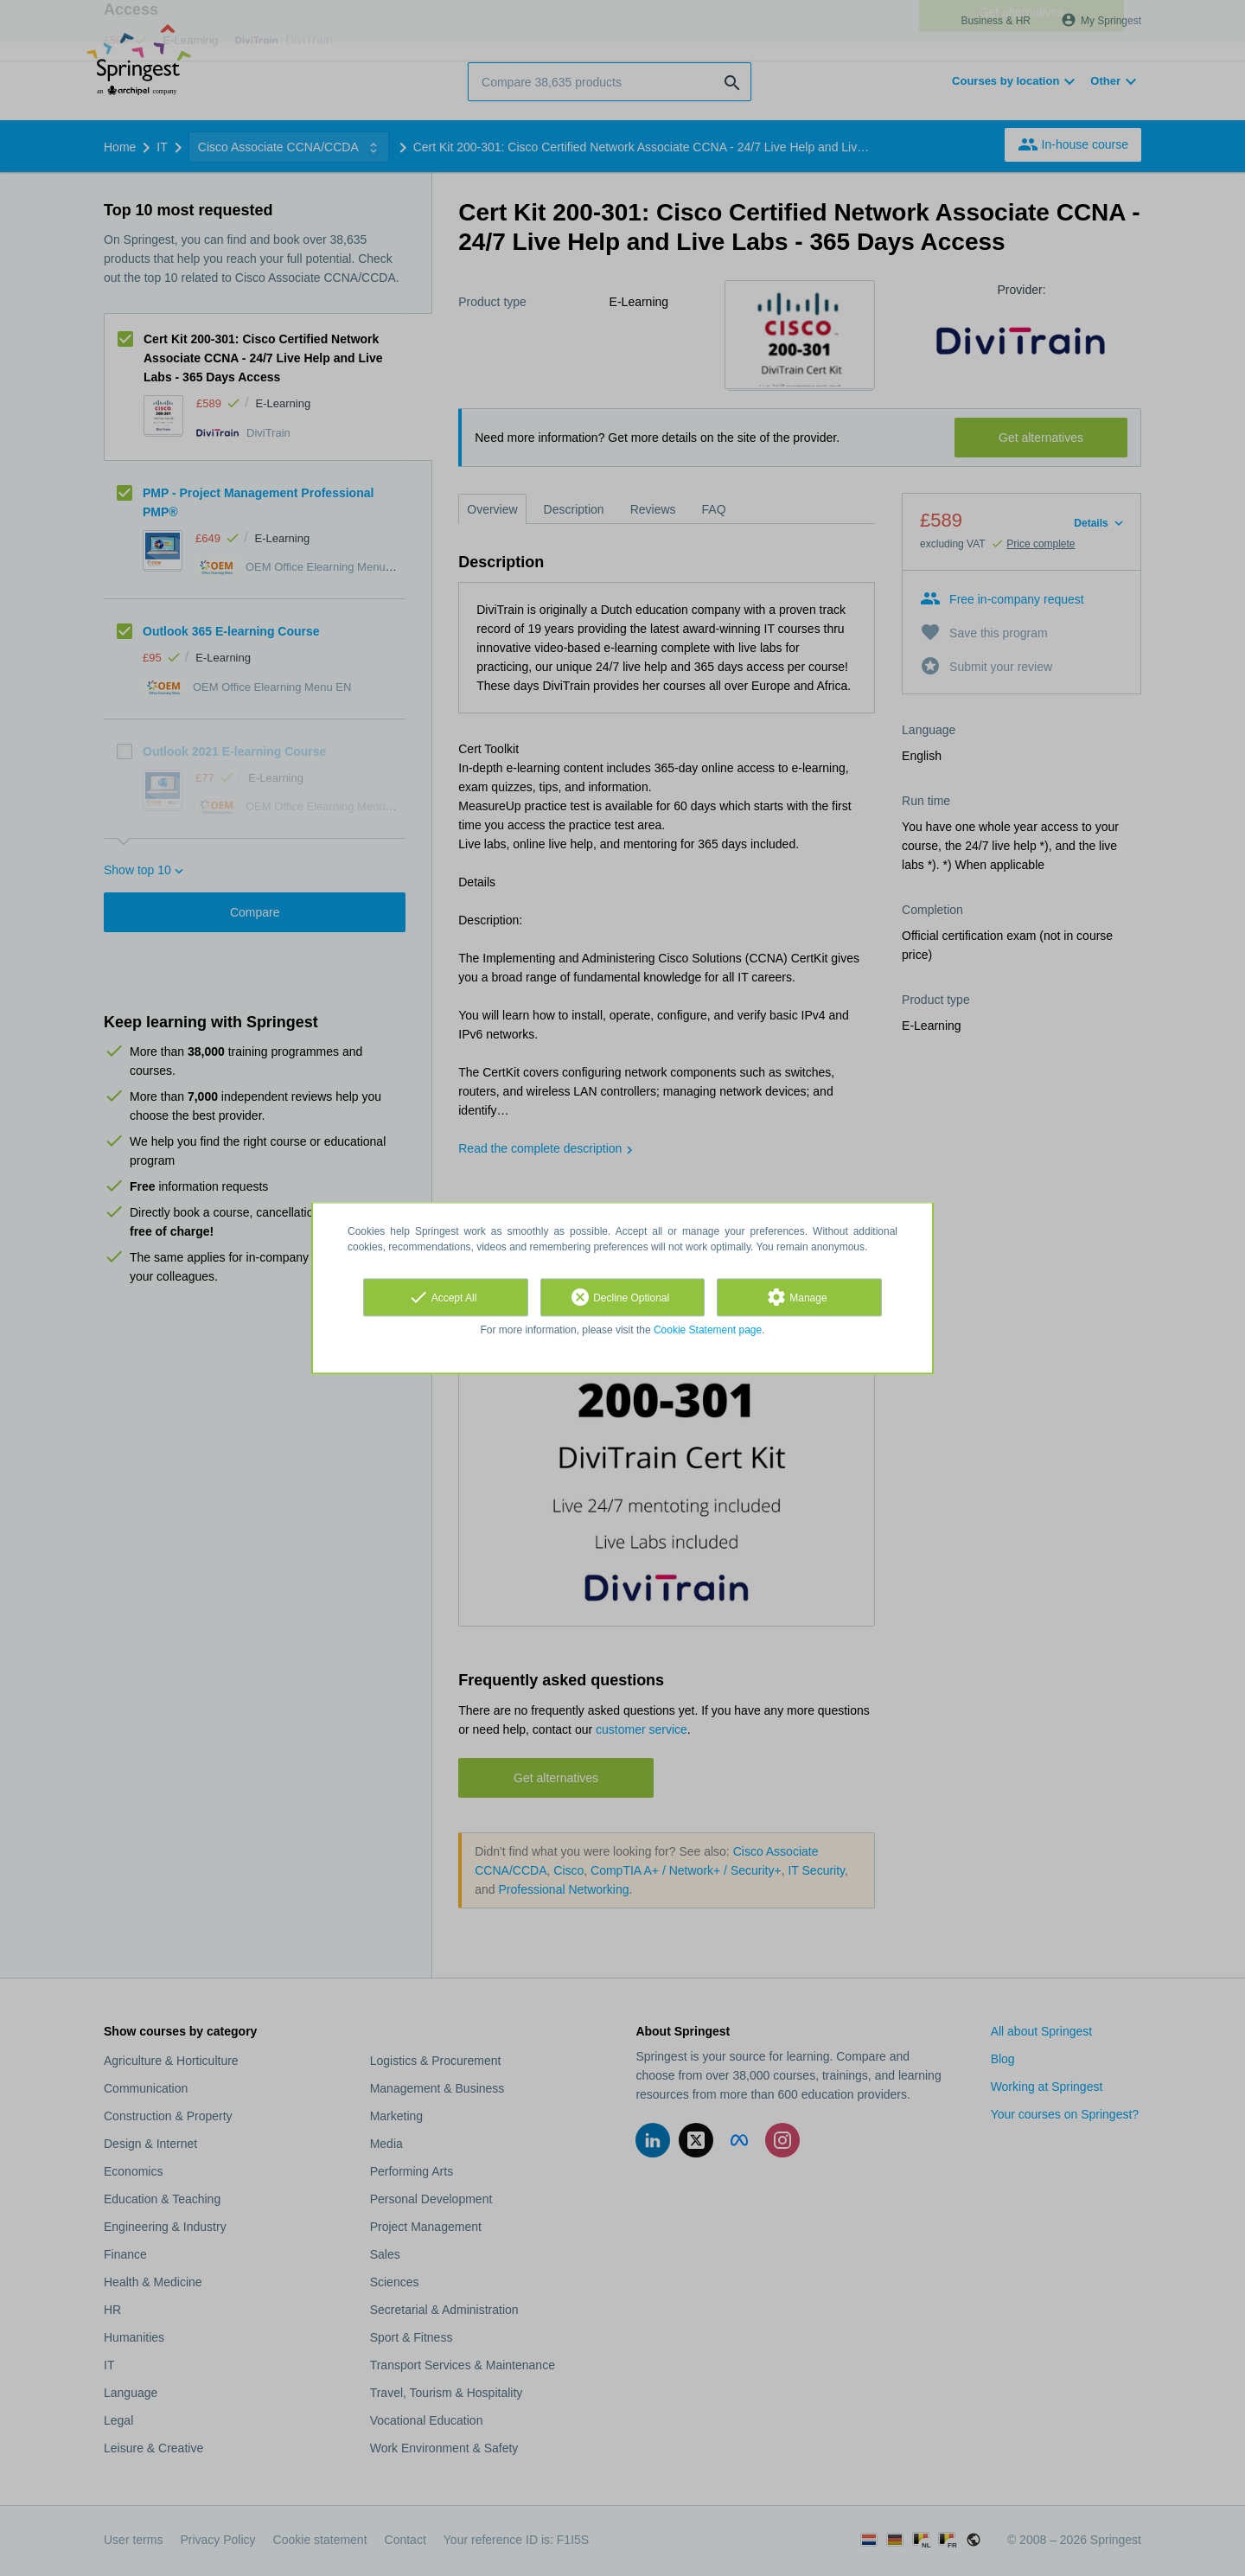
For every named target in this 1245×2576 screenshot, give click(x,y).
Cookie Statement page (708, 1330)
